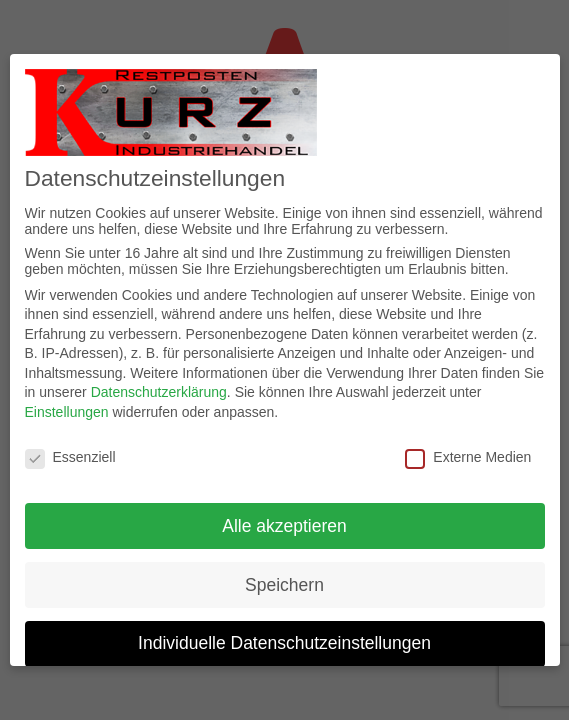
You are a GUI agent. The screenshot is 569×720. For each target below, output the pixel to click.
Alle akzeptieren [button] (284, 526)
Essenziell (70, 457)
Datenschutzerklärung (159, 392)
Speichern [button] (284, 585)
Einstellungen (67, 412)
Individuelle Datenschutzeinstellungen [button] (284, 643)
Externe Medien (468, 457)
